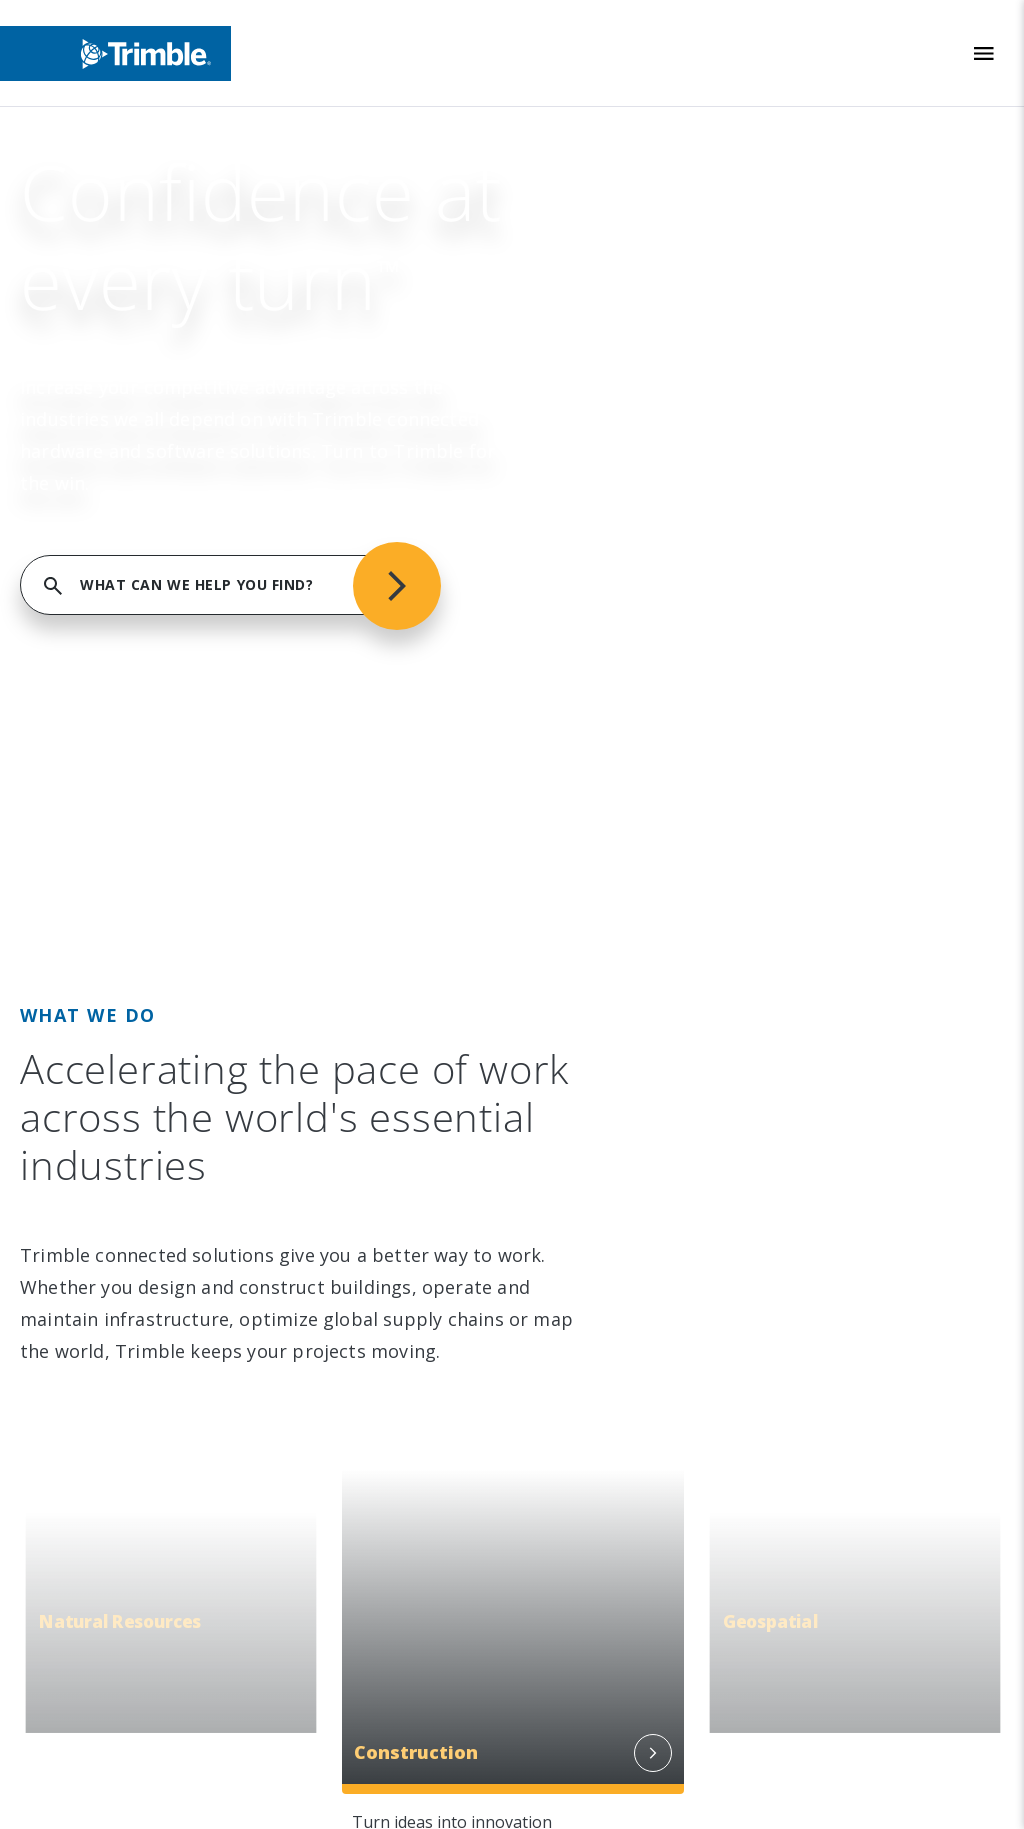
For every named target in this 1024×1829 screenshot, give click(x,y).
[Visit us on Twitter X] (231, 1193)
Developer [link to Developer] (580, 1024)
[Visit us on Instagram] (117, 1193)
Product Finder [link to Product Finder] (595, 614)
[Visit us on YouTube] (193, 1193)
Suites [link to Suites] (564, 491)
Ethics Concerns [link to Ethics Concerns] (121, 1024)
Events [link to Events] (89, 491)
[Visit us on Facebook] (155, 1193)
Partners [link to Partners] (95, 573)
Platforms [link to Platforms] (577, 532)
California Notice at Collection (623, 1739)
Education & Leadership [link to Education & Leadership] (149, 860)
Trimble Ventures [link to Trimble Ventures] (126, 942)
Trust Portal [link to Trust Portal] (108, 1065)
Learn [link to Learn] (562, 983)
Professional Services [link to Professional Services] (619, 860)
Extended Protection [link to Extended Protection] (617, 901)
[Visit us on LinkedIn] (79, 1193)
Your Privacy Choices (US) (602, 1773)
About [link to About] (85, 409)
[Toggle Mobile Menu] (984, 53)
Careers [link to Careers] (92, 614)
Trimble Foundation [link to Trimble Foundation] (133, 901)
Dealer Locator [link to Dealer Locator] (595, 819)
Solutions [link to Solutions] (574, 450)
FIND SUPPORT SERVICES (789, 182)
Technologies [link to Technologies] (590, 573)
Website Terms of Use (593, 1637)
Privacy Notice (563, 1705)
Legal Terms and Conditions (614, 1603)
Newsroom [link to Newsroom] (103, 532)
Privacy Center (564, 1671)
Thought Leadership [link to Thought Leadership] (614, 942)
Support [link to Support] (570, 778)
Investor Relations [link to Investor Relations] (130, 450)
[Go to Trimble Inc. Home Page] (162, 1329)
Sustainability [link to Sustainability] (110, 778)
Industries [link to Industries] (578, 409)
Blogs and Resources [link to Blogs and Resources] (618, 1065)
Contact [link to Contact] (91, 655)
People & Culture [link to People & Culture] (125, 819)
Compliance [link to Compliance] (104, 983)
